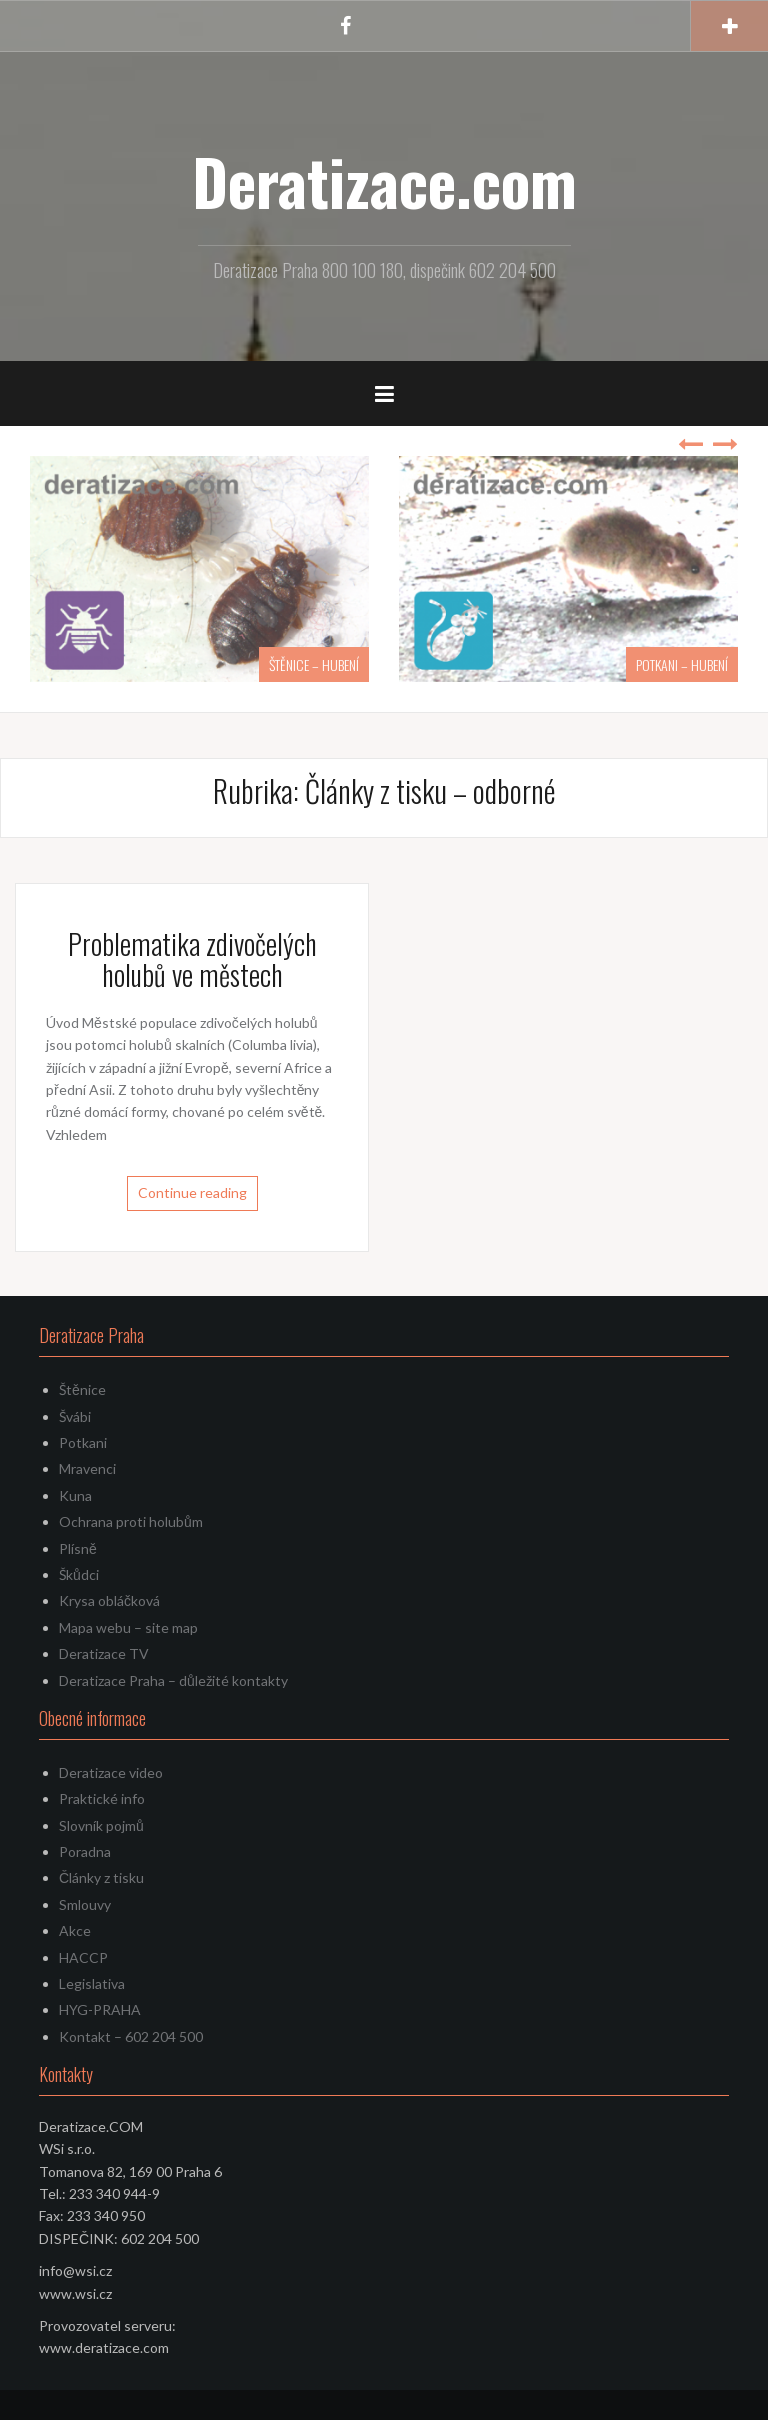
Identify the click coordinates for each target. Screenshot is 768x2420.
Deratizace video (111, 1772)
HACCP (83, 1957)
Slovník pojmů (101, 1825)
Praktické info (102, 1798)
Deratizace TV (104, 1653)
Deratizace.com (384, 181)
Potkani (83, 1442)
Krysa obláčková (109, 1600)
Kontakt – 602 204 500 (131, 2036)
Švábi (75, 1416)
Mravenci (87, 1468)
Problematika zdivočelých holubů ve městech (192, 959)
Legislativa (92, 1983)
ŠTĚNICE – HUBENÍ (314, 664)
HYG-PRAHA (100, 2009)
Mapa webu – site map (128, 1627)
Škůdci (79, 1574)
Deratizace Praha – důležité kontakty (173, 1680)
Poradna (85, 1851)
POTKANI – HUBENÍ (682, 664)
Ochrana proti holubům (131, 1521)
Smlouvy (85, 1904)
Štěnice (82, 1389)
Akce (75, 1930)
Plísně (78, 1548)
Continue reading (192, 1192)
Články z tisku (101, 1877)
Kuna (75, 1495)
